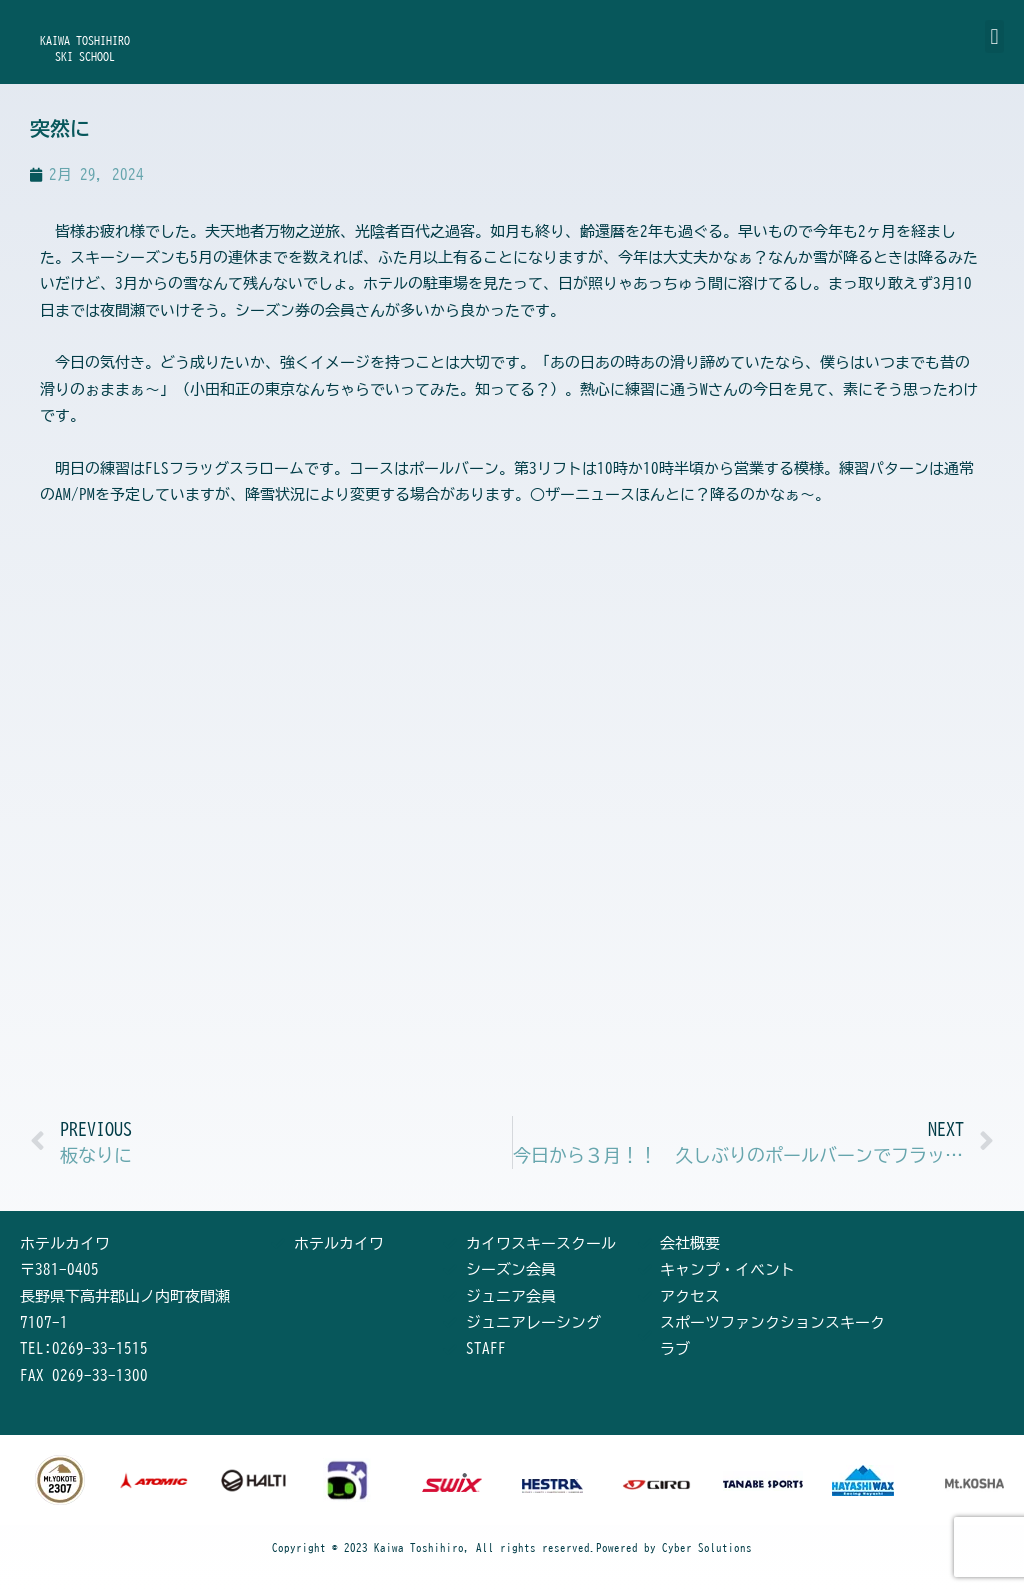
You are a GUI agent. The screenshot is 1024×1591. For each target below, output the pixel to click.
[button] (994, 36)
